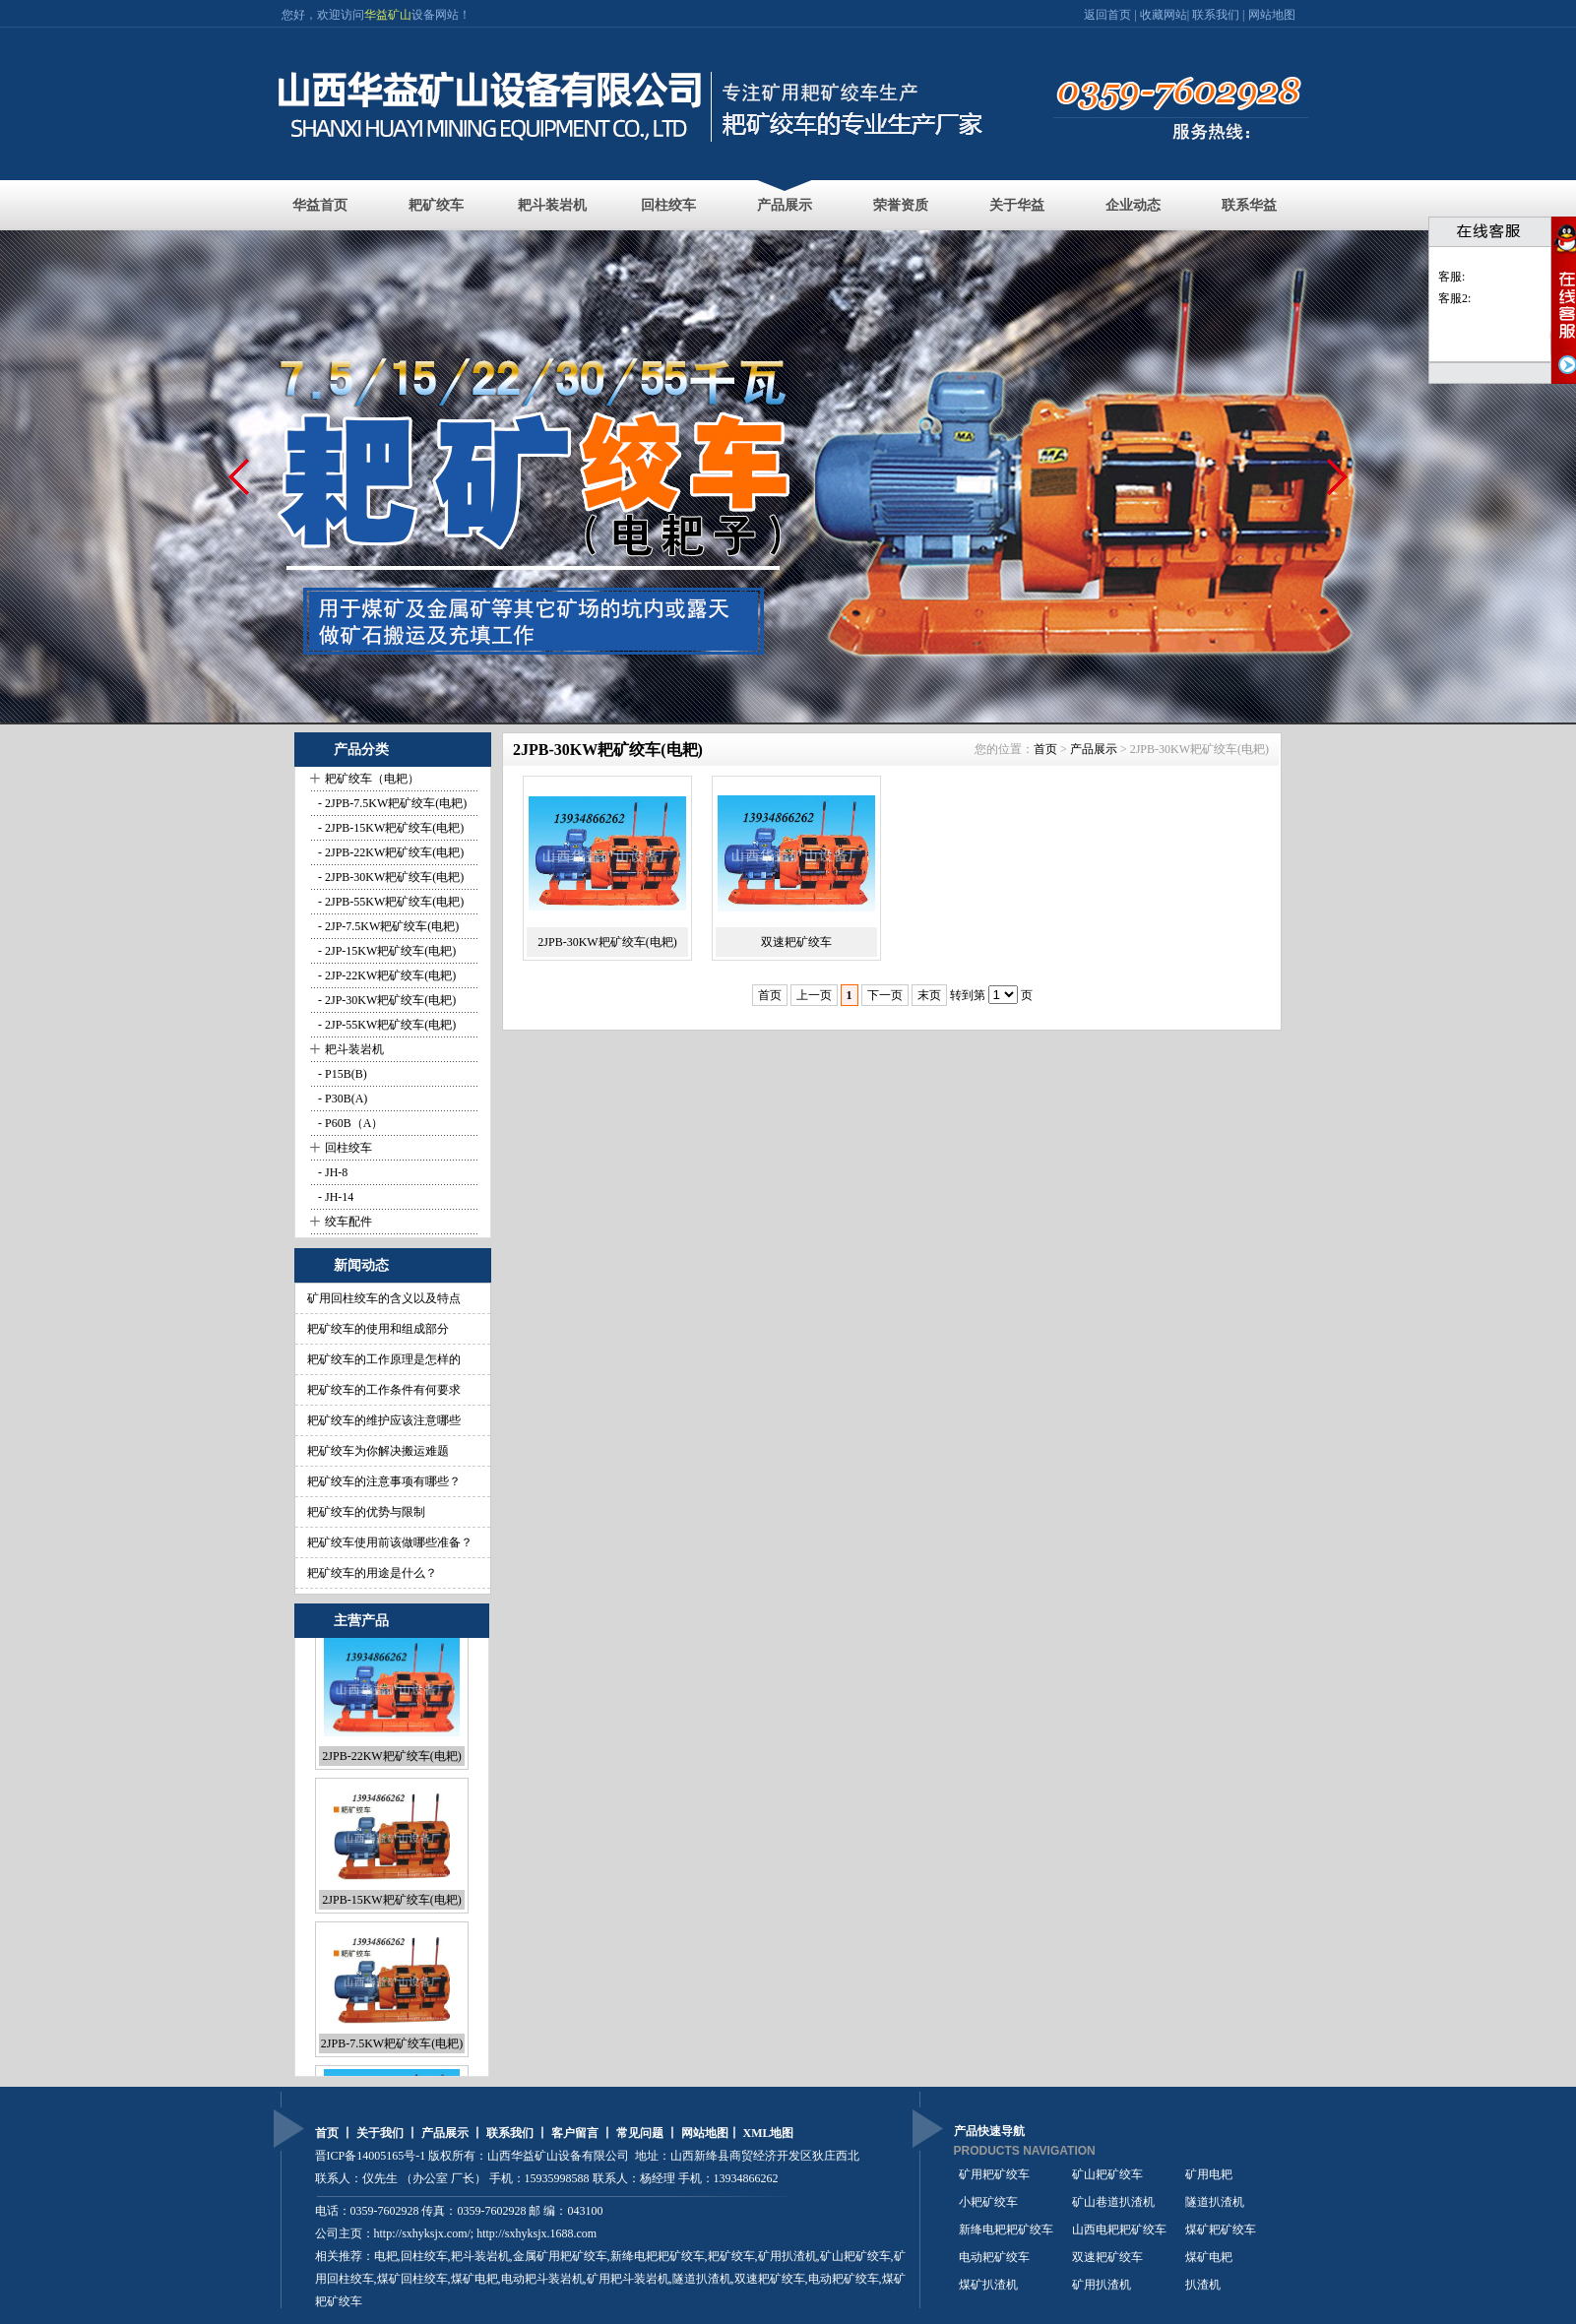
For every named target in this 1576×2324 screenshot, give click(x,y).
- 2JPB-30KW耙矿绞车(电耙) (389, 877)
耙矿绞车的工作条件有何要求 (384, 1390)
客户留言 (575, 2133)
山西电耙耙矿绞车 (1119, 2231)
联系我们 (1215, 15)
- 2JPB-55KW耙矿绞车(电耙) (389, 902)
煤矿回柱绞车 (412, 2279)
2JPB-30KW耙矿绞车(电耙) (606, 942)
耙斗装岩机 (552, 205)
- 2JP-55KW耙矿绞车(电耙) (385, 1025)
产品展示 (784, 205)
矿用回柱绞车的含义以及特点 (384, 1298)
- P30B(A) (341, 1098)
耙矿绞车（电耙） (372, 778)
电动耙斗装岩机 (542, 2279)
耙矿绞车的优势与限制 (366, 1512)
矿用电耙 (1208, 2176)
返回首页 (1109, 15)
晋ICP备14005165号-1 (370, 2156)
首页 (1045, 749)
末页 (929, 995)
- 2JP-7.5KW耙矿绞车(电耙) (387, 926)
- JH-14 (334, 1197)
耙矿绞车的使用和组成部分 (378, 1329)
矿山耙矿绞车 (855, 2256)
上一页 (814, 995)
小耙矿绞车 (988, 2204)
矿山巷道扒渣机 (1113, 2204)
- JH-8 (331, 1172)
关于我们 (380, 2133)
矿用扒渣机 (787, 2256)
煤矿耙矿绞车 (1220, 2231)
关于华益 (1016, 205)
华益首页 (319, 205)
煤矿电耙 (1208, 2259)
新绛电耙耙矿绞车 (1006, 2231)
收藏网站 (1163, 15)
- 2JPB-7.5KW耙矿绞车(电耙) (391, 803)
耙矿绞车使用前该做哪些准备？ (390, 1542)
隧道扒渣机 (1214, 2204)
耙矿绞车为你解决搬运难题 (378, 1451)
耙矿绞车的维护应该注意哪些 (384, 1420)
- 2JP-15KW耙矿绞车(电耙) (385, 951)
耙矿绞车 (436, 205)
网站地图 (1271, 15)
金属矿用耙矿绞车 (560, 2256)
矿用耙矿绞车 (994, 2176)
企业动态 (1133, 205)
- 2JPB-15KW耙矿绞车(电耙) (389, 828)
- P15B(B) (341, 1074)
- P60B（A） (349, 1123)
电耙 (386, 2256)
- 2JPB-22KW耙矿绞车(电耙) (389, 852)
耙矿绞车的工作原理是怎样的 (384, 1359)
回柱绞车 (668, 205)
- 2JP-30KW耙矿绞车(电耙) (385, 1000)
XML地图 (768, 2133)
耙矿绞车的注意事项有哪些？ (384, 1481)
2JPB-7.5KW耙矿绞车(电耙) (392, 2055)
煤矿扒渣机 (988, 2286)
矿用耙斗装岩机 (628, 2279)
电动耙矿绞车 (994, 2259)
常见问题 (639, 2133)
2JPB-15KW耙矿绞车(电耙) (391, 1911)
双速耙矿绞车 (796, 942)
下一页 (885, 995)
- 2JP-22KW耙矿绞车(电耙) (385, 975)
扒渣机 (1203, 2286)
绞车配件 (348, 1221)
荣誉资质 (900, 205)
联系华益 (1249, 205)
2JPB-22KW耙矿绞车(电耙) (391, 1768)
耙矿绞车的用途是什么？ (372, 1573)
